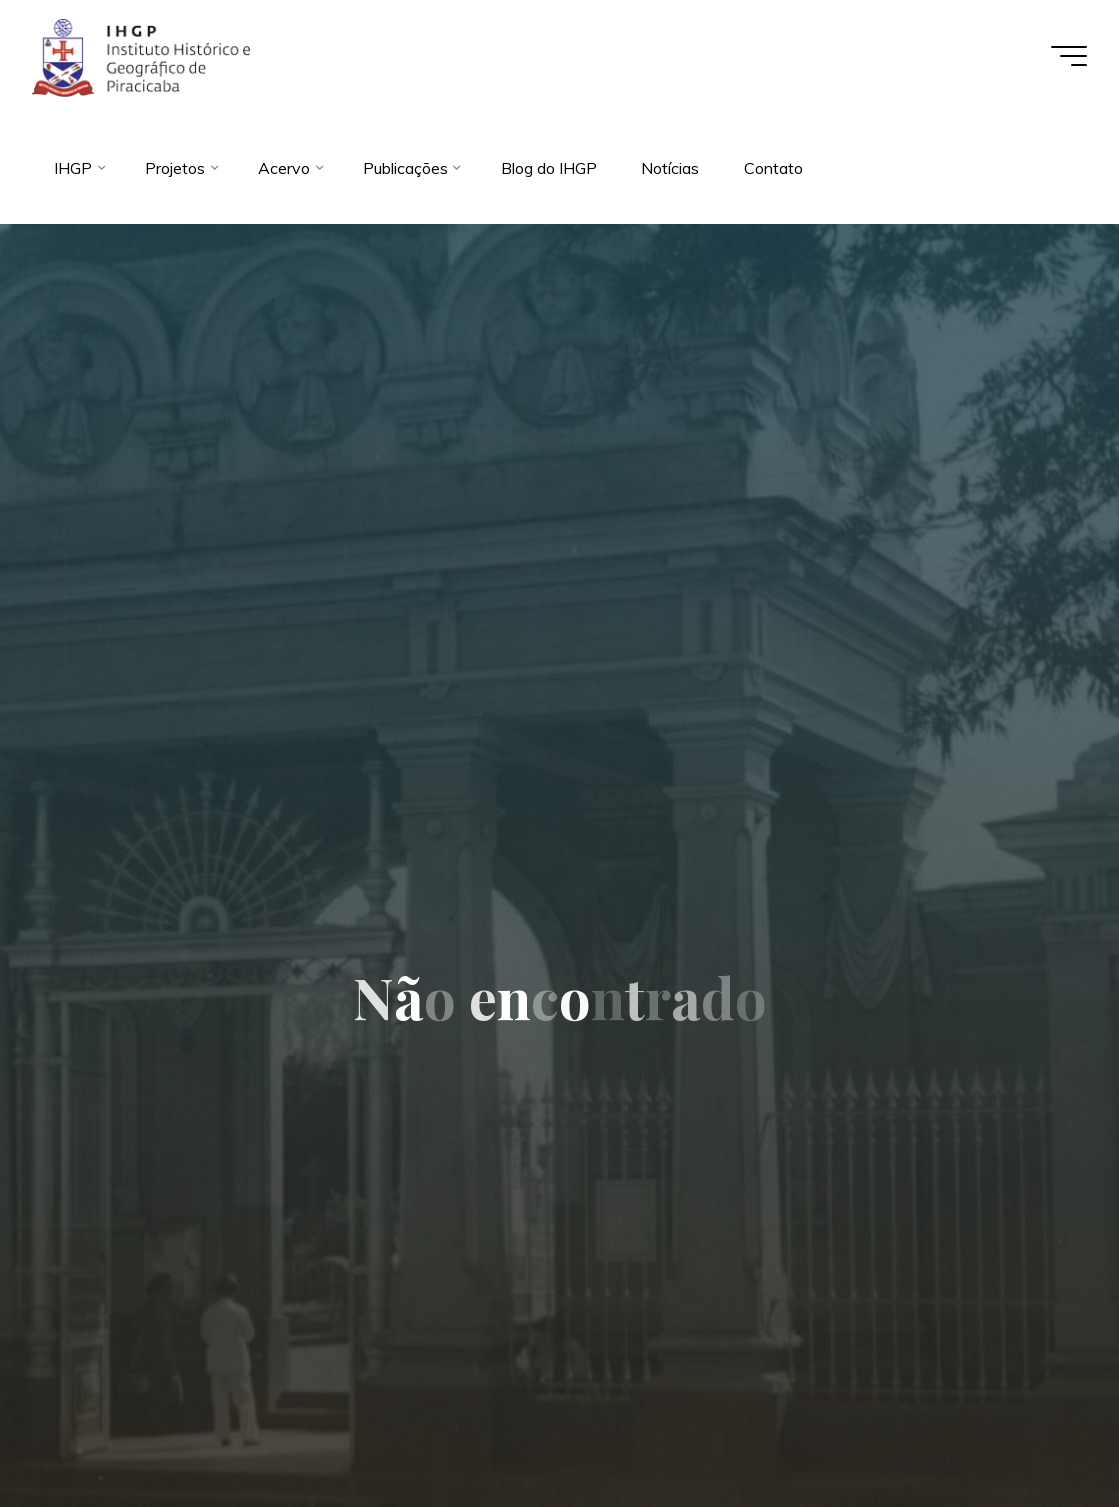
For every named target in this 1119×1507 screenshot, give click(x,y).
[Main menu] (1069, 56)
